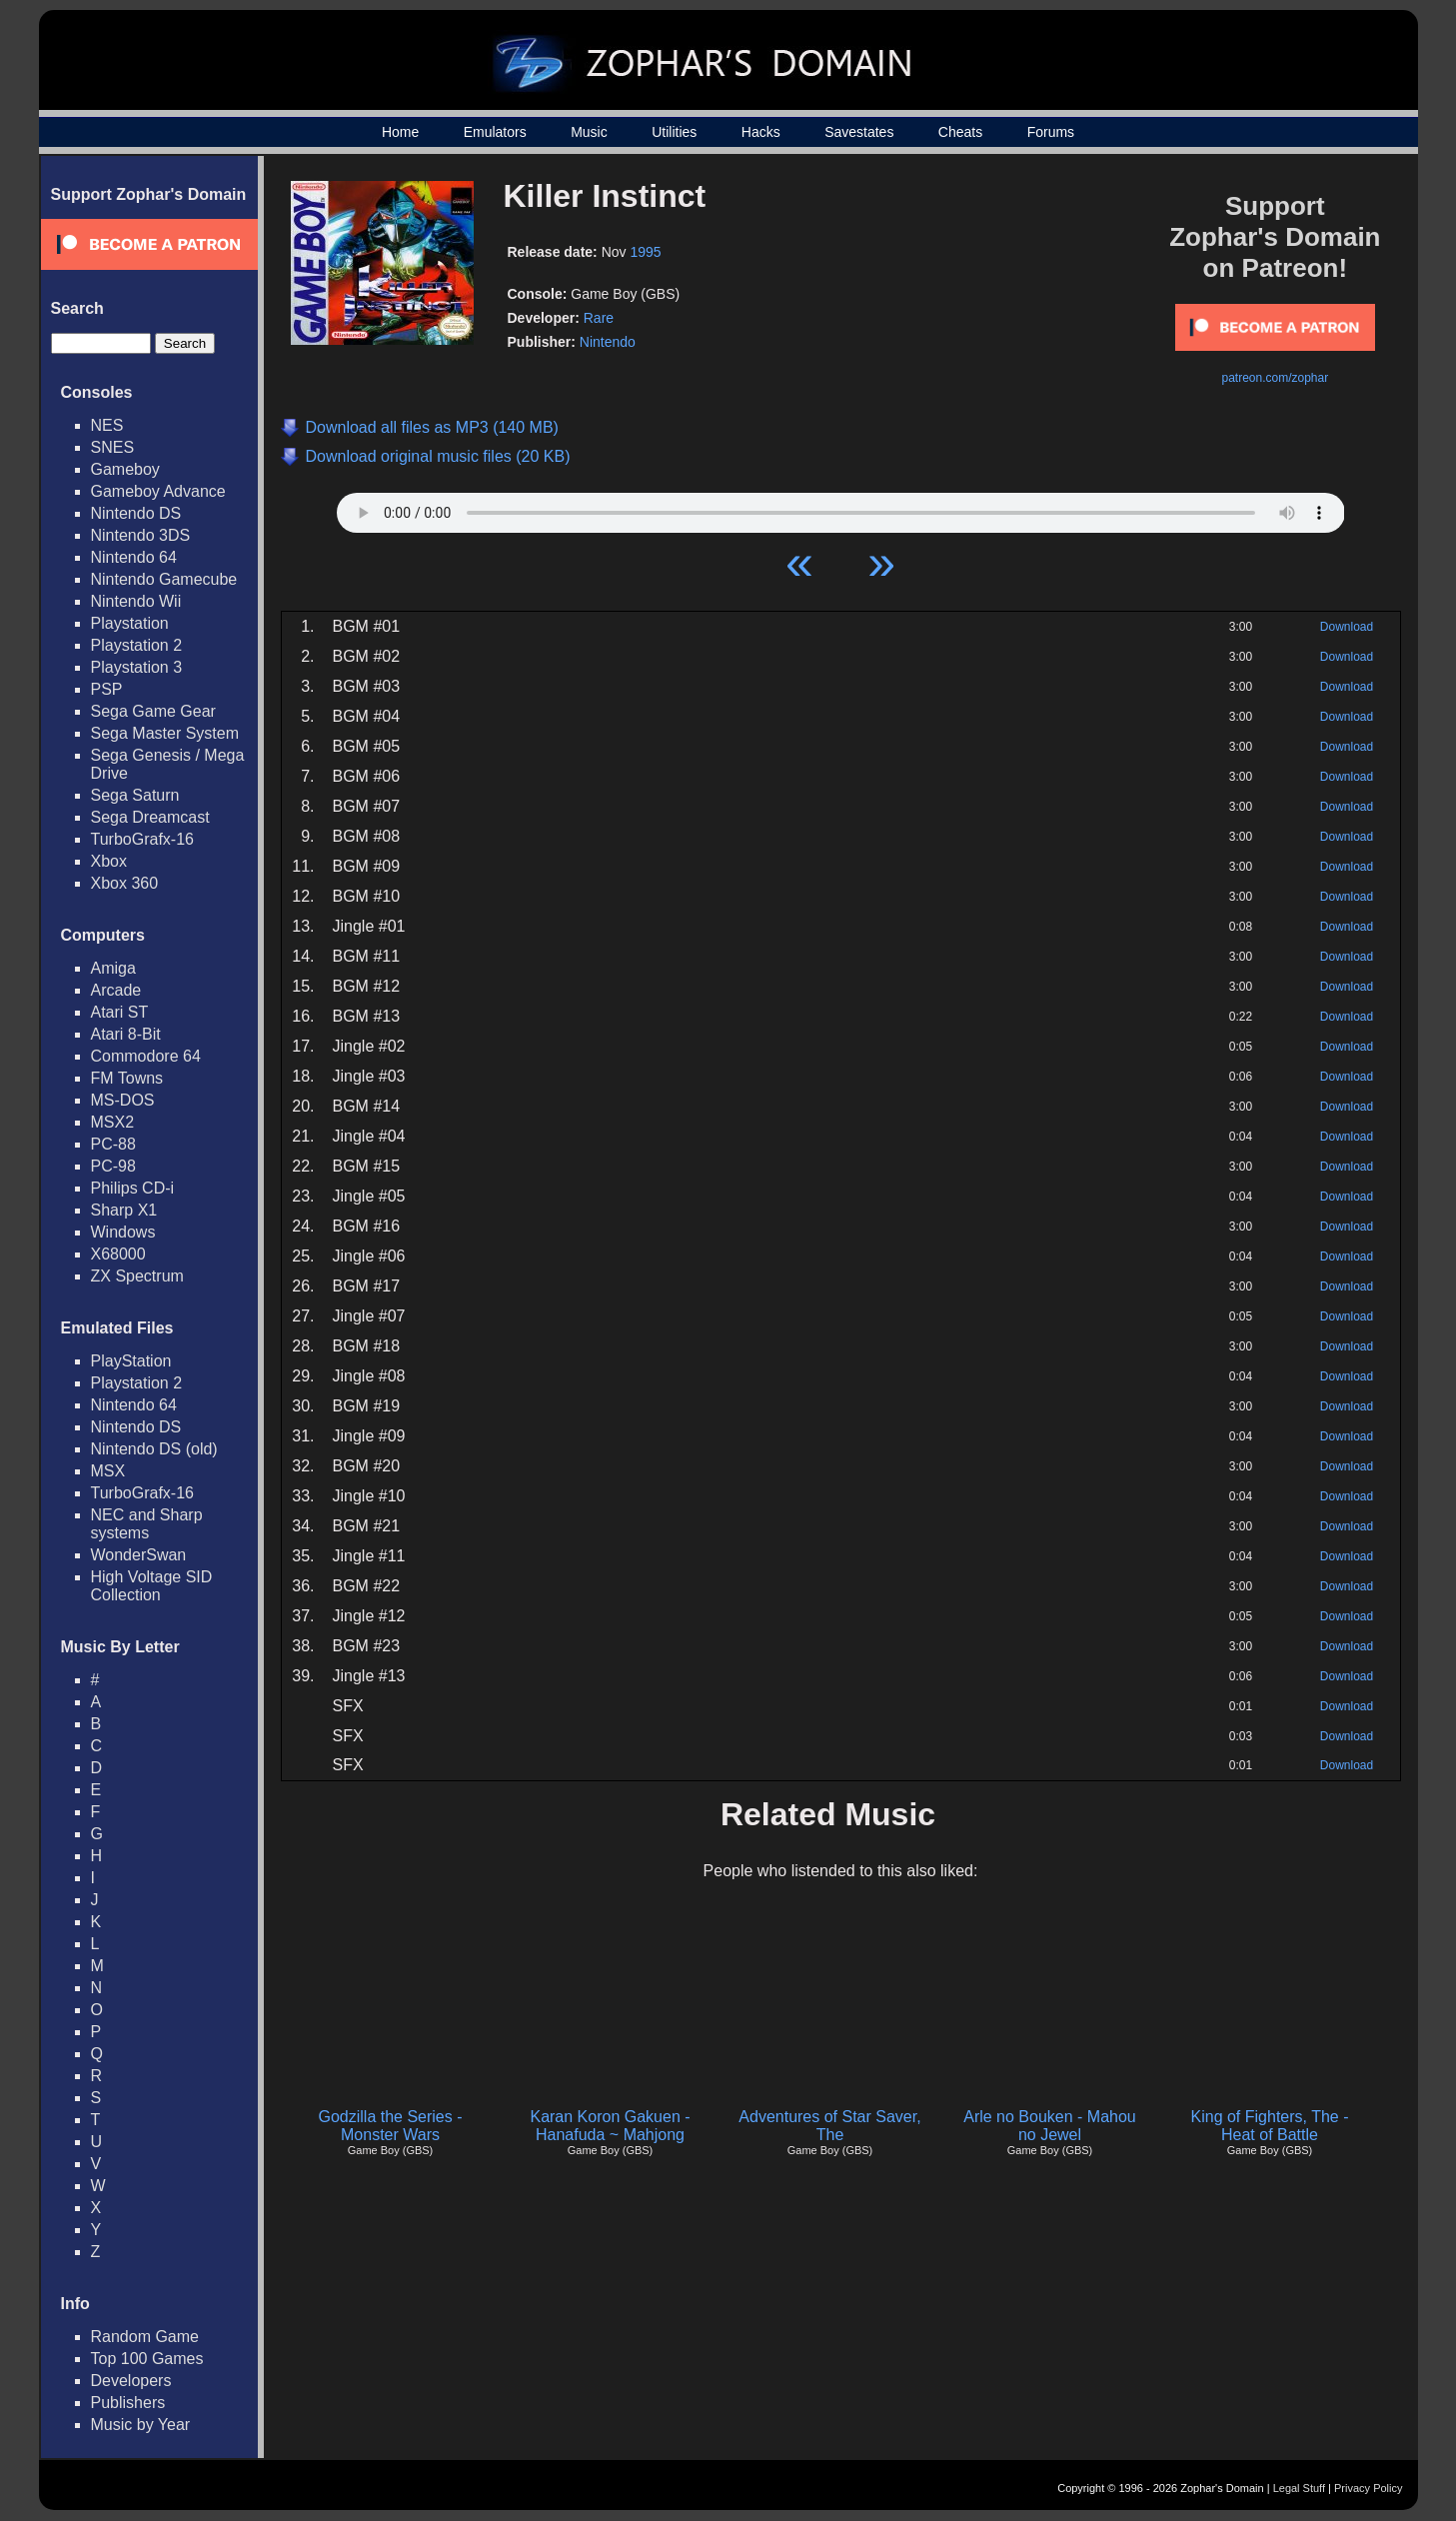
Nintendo (608, 342)
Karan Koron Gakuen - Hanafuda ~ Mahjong (610, 2125)
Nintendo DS (136, 513)
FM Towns (127, 1078)
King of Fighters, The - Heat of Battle (1270, 2125)
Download (1346, 627)
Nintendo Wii (136, 601)
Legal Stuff (1299, 2488)
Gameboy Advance (158, 491)
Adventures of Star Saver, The (829, 2125)
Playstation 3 (137, 667)
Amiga (113, 968)
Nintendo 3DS (141, 535)
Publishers (128, 2402)
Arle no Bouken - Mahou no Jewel (1049, 2125)
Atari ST (120, 1012)
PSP (107, 689)
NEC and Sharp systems (147, 1523)
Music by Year (141, 2424)
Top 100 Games (147, 2358)
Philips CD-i (133, 1188)
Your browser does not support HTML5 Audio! (841, 508)
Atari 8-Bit (126, 1034)
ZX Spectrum (137, 1275)
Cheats (960, 132)
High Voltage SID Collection (152, 1585)
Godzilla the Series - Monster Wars (390, 2125)
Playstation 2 (137, 645)
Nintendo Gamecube (164, 579)
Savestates (858, 132)
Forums (1050, 132)
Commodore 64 (146, 1056)
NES (107, 425)
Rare (599, 318)
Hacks (760, 132)
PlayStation (131, 1360)
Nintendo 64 (134, 557)
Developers (131, 2380)
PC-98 (113, 1166)
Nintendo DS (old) (154, 1448)
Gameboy (125, 469)
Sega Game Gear (153, 711)
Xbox (109, 861)
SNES (113, 447)
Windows (123, 1232)
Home (400, 132)
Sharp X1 (124, 1210)
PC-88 (113, 1144)
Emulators (495, 132)
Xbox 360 (125, 883)
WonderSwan (139, 1554)
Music (589, 132)
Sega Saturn (135, 795)
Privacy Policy (1368, 2488)
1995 (645, 252)
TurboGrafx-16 (142, 839)
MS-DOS (123, 1100)
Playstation (130, 623)
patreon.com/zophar (1274, 378)
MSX (108, 1470)
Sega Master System (165, 733)
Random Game (145, 2336)
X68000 (118, 1254)
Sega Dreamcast (150, 817)
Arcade (116, 990)
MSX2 (113, 1122)
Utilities (674, 132)
